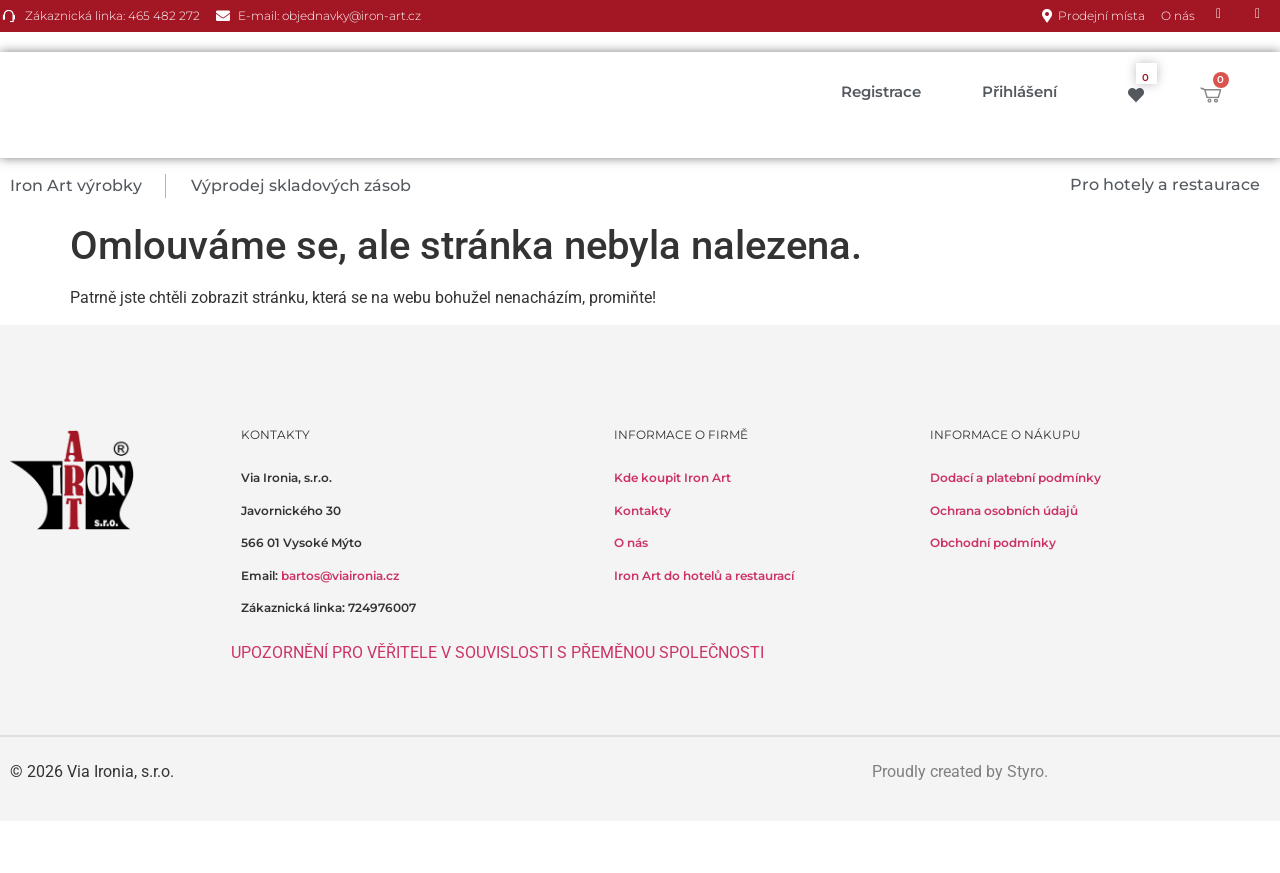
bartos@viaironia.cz (340, 575)
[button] (87, 186)
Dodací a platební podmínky (1015, 477)
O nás (631, 542)
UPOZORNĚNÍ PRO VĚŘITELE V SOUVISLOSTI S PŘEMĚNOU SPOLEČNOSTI (497, 652)
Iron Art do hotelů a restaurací (704, 575)
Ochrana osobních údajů (1004, 510)
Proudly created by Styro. (960, 771)
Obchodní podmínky (993, 542)
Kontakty (642, 510)
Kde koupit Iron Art (672, 477)
